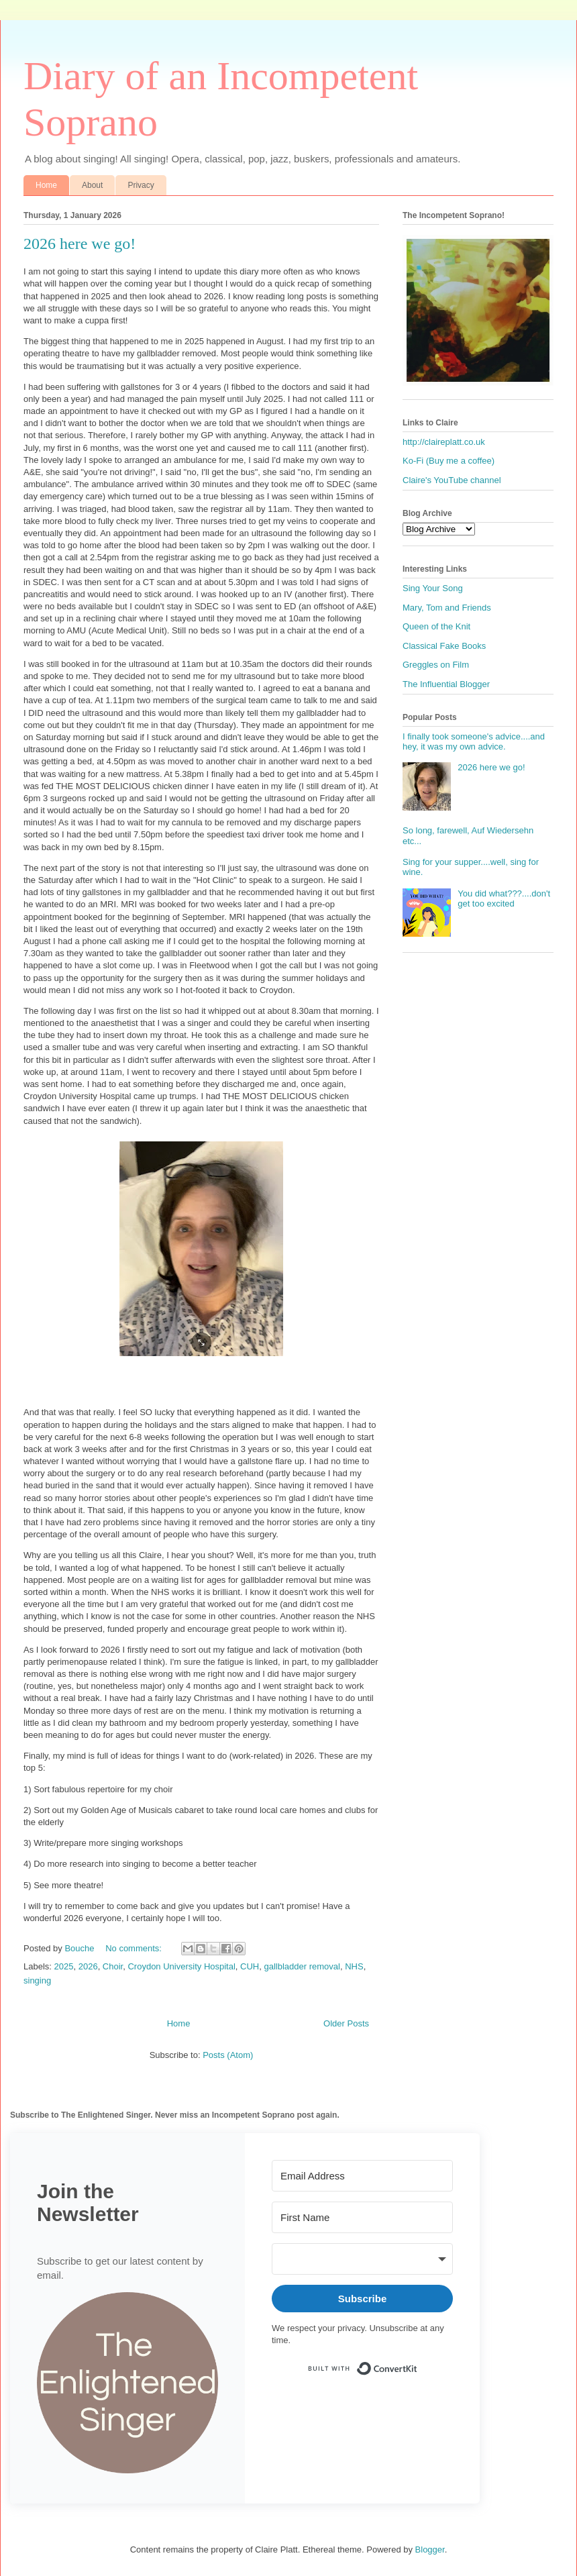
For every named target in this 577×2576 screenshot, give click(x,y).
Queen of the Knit (436, 626)
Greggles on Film (436, 665)
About (92, 185)
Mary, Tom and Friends (447, 608)
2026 (88, 1966)
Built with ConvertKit (417, 2363)
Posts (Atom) (228, 2055)
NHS (354, 1966)
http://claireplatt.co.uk (444, 442)
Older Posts (346, 2023)
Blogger (430, 2549)
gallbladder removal (302, 1966)
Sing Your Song (433, 588)
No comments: (134, 1948)
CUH (249, 1966)
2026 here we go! (79, 243)
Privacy (140, 185)
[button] (127, 2384)
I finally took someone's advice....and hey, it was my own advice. (474, 741)
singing (37, 1980)
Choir (113, 1966)
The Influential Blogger (446, 684)
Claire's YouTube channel (452, 480)
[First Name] (362, 2217)
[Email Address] (362, 2176)
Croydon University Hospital (181, 1966)
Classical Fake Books (444, 646)
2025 (64, 1966)
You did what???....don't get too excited (504, 898)
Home (46, 185)
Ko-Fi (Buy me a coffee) (448, 461)
